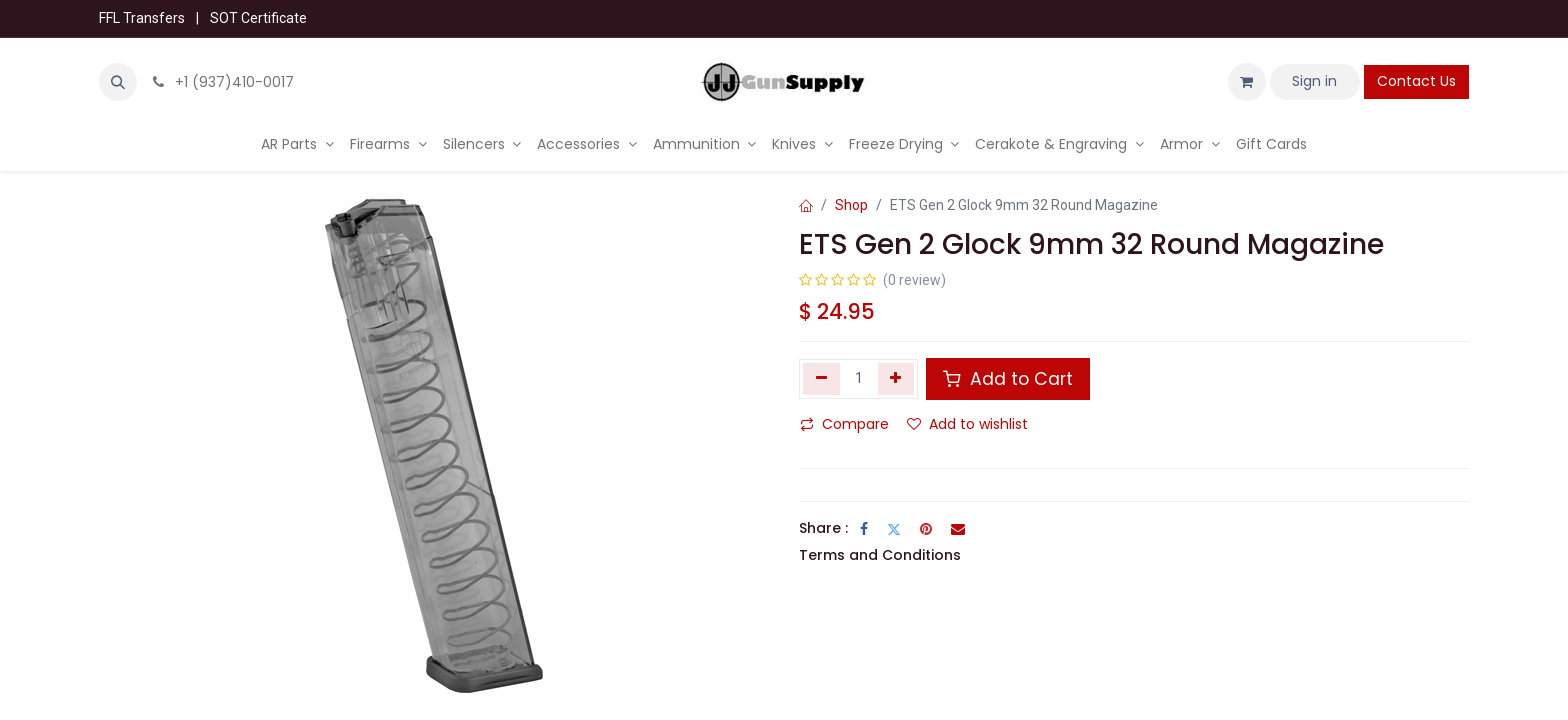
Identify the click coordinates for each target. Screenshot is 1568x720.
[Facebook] (864, 529)
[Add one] (896, 379)
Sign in (1314, 81)
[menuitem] (297, 144)
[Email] (958, 529)
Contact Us (1416, 81)
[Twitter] (894, 529)
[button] (118, 82)
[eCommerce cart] (1247, 82)
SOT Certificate (258, 18)
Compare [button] (844, 424)
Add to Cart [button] (1008, 379)
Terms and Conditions (880, 555)
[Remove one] (821, 379)
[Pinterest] (926, 529)
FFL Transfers (142, 18)
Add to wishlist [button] (967, 424)
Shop (851, 205)
